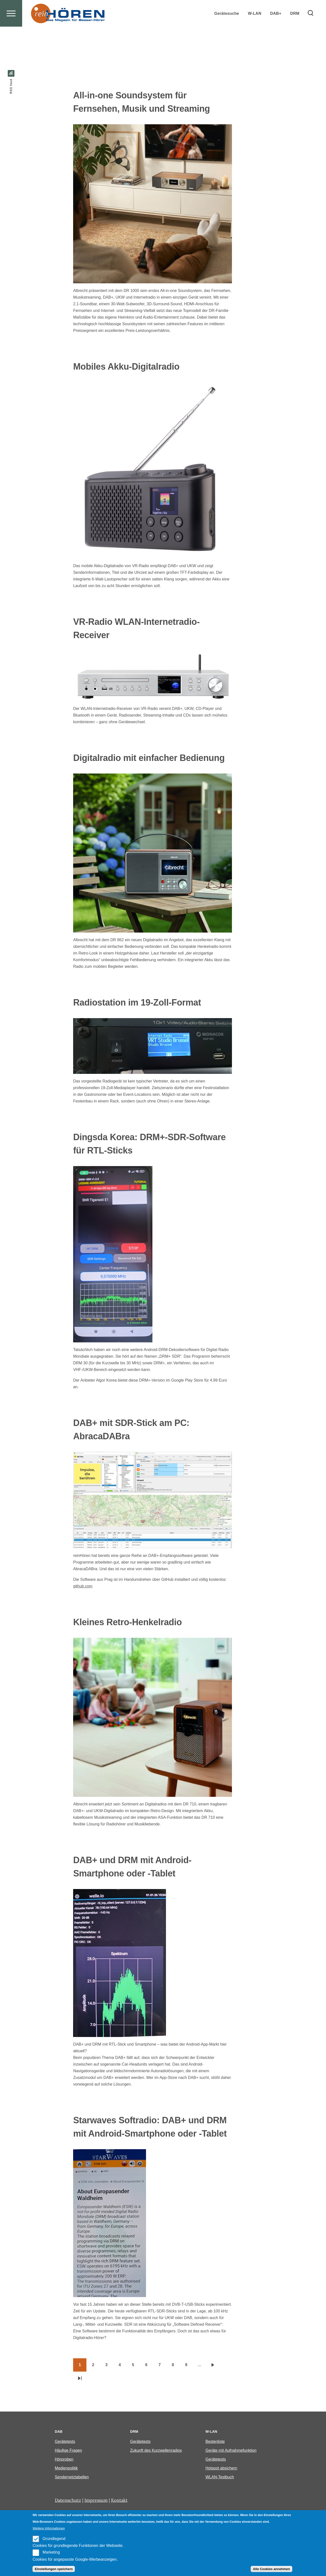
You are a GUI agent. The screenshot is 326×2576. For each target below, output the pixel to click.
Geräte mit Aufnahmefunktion (230, 2451)
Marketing (51, 2552)
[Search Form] (310, 31)
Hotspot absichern (221, 2468)
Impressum (96, 2500)
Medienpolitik (66, 2468)
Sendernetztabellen (72, 2477)
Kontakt (119, 2500)
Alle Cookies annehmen (271, 2569)
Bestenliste (215, 2442)
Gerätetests (65, 2442)
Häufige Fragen (68, 2451)
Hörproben (64, 2459)
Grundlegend (54, 2539)
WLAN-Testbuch (219, 2477)
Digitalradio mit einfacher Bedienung (149, 758)
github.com (82, 1586)
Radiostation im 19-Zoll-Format (137, 1003)
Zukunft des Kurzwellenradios (156, 2451)
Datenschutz (68, 2500)
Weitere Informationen (49, 2528)
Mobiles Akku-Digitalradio (126, 367)
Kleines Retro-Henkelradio (127, 1622)
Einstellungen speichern (54, 2569)
